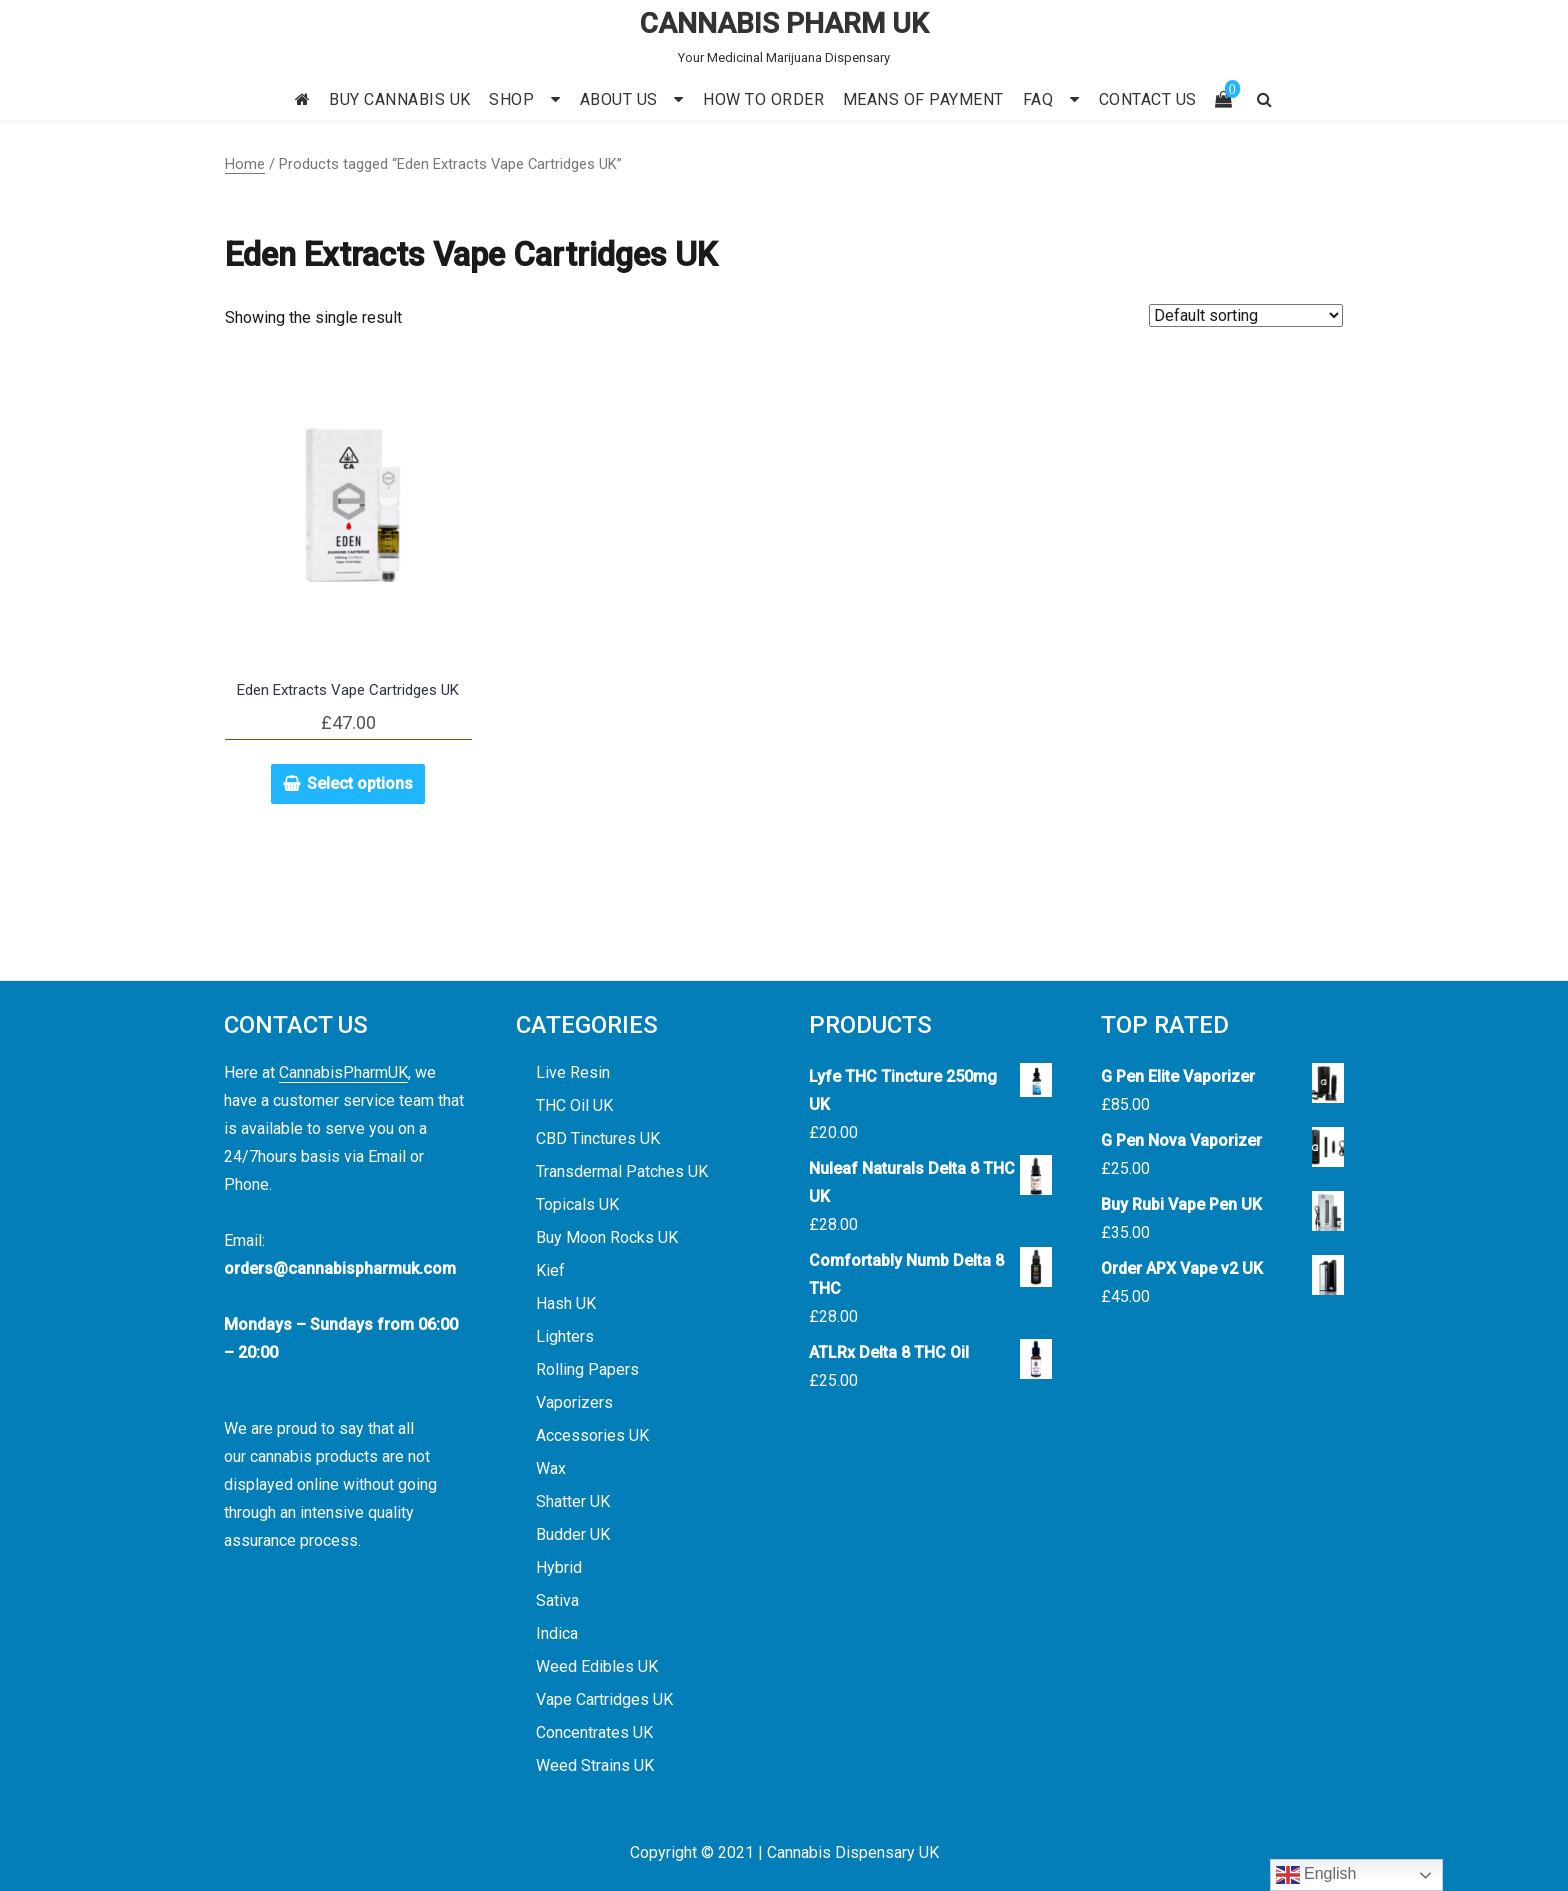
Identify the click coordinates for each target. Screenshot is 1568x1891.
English (1316, 1875)
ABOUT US (619, 99)
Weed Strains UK (595, 1765)
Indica (557, 1633)
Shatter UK (573, 1501)
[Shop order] (1246, 315)
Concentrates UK (594, 1732)
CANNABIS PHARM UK (784, 23)
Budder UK (573, 1534)
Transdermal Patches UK (622, 1171)
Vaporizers (574, 1402)
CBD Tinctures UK (598, 1138)
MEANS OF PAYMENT (923, 99)
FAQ (1038, 99)
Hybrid (559, 1567)
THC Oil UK (574, 1105)
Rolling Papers (587, 1369)
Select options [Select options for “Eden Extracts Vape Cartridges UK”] (360, 783)
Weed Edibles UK (597, 1666)
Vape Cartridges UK (604, 1699)
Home (245, 164)
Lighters (565, 1336)
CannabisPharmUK (343, 1072)
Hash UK (566, 1303)
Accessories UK (592, 1435)
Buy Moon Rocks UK (607, 1237)
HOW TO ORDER (763, 99)
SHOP (511, 99)
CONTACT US (1148, 99)
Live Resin (573, 1072)
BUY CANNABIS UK (400, 99)
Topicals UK (577, 1204)
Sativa (557, 1600)
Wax (551, 1468)
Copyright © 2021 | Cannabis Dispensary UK (784, 1852)
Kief (550, 1270)
